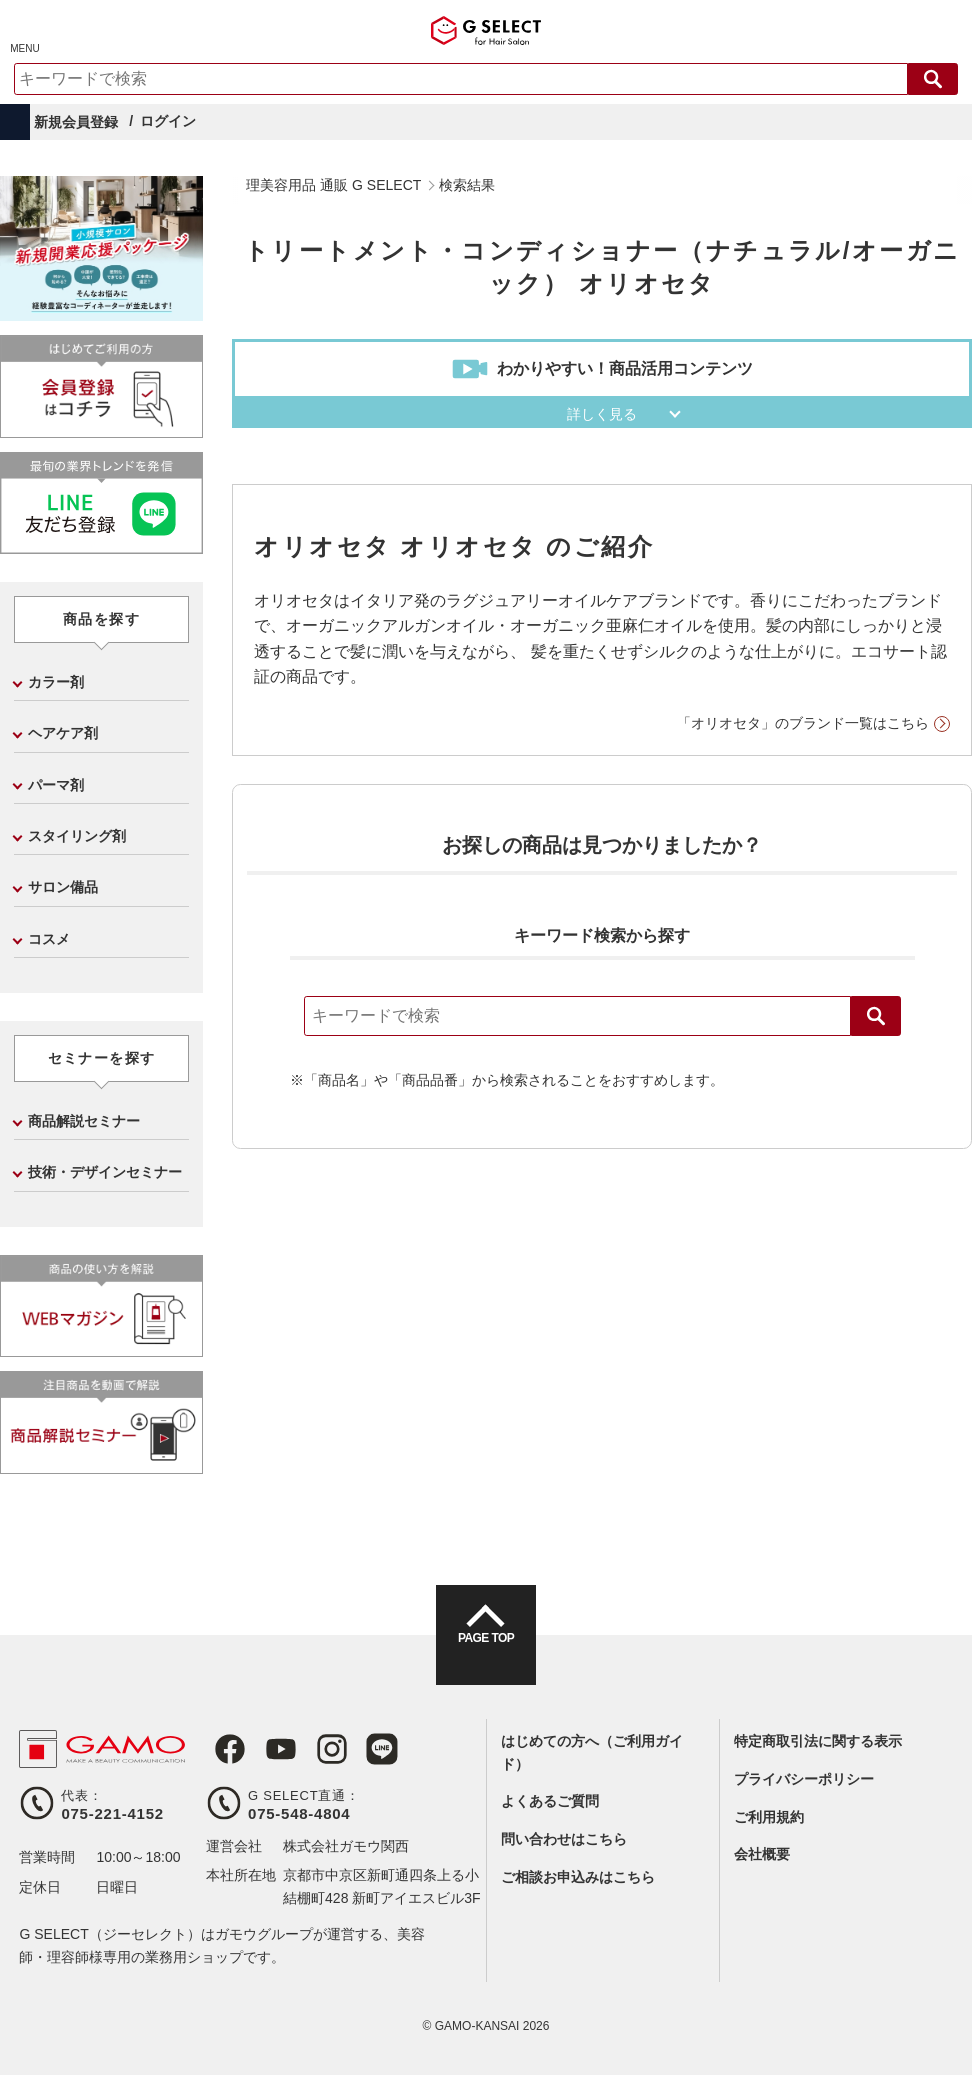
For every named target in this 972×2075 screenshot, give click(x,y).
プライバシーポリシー (804, 1779)
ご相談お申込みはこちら (578, 1877)
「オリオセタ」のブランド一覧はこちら (803, 723)
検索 (876, 1016)
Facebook (222, 1749)
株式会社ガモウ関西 (346, 1846)
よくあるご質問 (550, 1801)
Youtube (268, 1749)
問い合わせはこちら (564, 1839)
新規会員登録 (76, 122)
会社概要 (762, 1854)
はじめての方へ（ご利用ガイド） (592, 1752)
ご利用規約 (769, 1817)
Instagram (314, 1749)
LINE (360, 1749)
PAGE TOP (486, 1653)
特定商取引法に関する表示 (818, 1741)
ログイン (168, 121)
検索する (933, 79)
